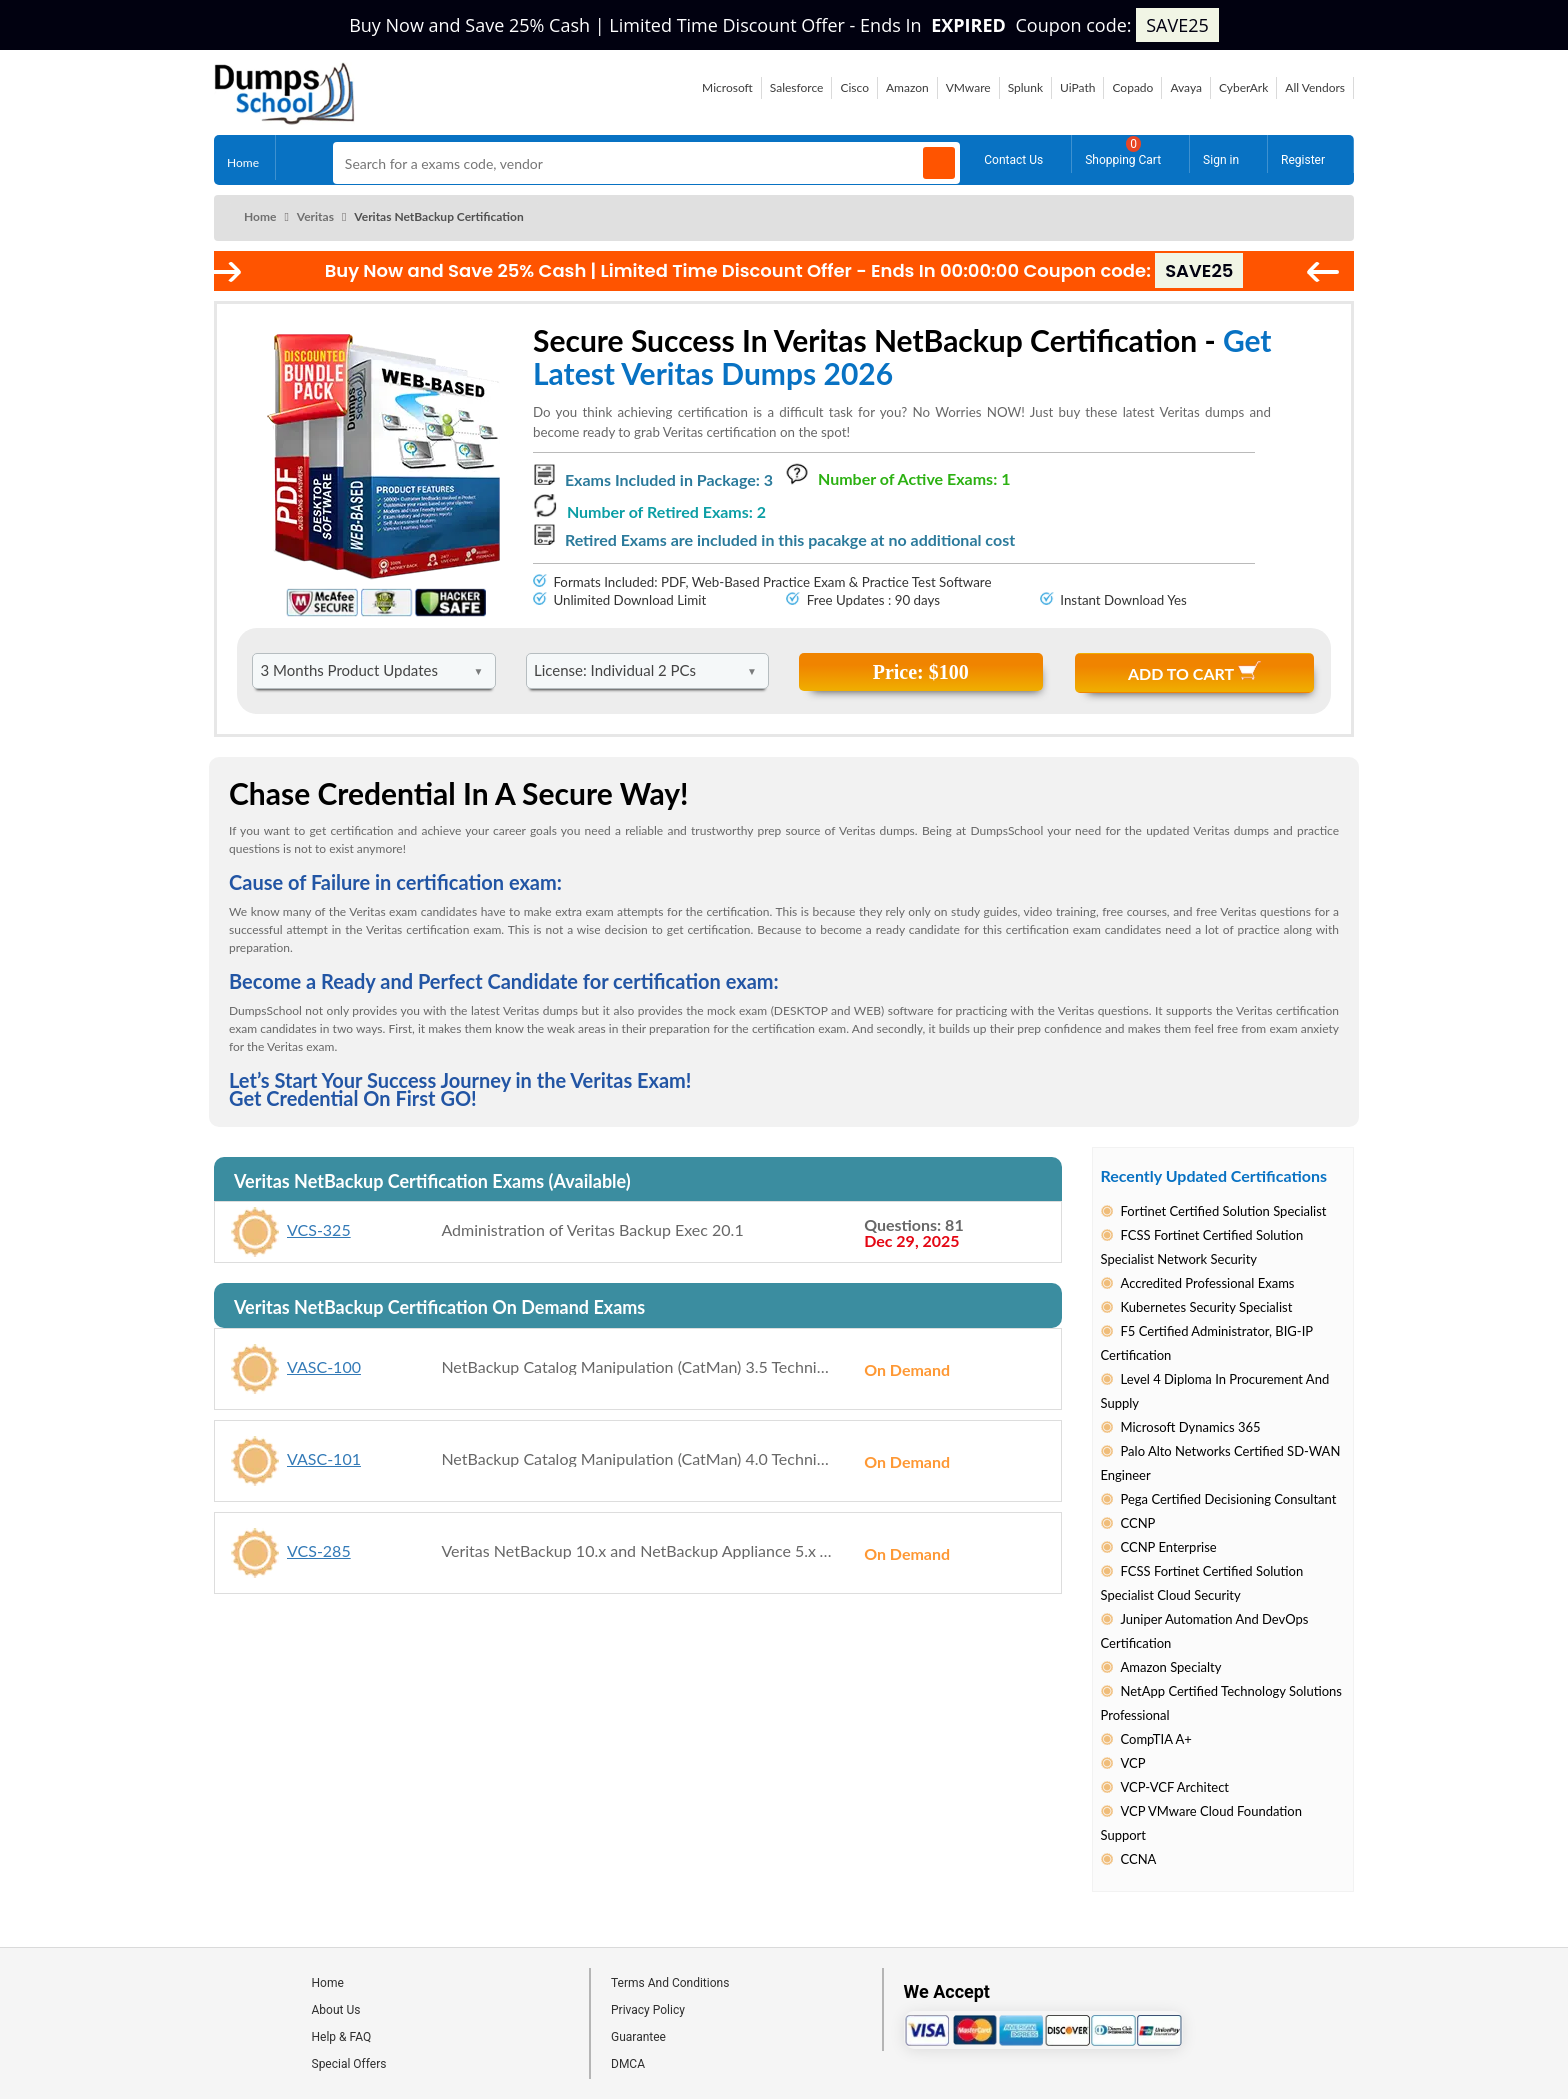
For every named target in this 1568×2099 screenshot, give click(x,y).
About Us (336, 2010)
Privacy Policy (648, 2010)
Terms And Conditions (670, 1983)
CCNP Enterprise (1169, 1547)
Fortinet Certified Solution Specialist (1224, 1211)
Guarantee (638, 2037)
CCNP (1138, 1523)
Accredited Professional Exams (1208, 1283)
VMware (968, 87)
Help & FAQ (342, 2037)
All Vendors (1315, 87)
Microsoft (727, 87)
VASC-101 (326, 1457)
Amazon (907, 87)
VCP (1133, 1763)
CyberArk (1243, 87)
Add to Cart (1194, 672)
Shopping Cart (1123, 151)
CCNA (1139, 1859)
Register (1303, 157)
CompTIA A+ (1156, 1739)
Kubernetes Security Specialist (1207, 1307)
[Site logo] (284, 118)
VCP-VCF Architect (1175, 1787)
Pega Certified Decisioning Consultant (1229, 1499)
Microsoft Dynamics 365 (1191, 1427)
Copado (1132, 87)
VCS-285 (321, 1549)
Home (243, 158)
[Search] (939, 163)
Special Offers (349, 2064)
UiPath (1077, 87)
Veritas (315, 216)
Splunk (1025, 87)
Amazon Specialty (1171, 1667)
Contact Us (1013, 157)
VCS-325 (321, 1228)
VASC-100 (326, 1365)
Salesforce (797, 87)
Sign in (1221, 157)
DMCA (628, 2064)
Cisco (854, 87)
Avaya (1186, 87)
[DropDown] (374, 671)
